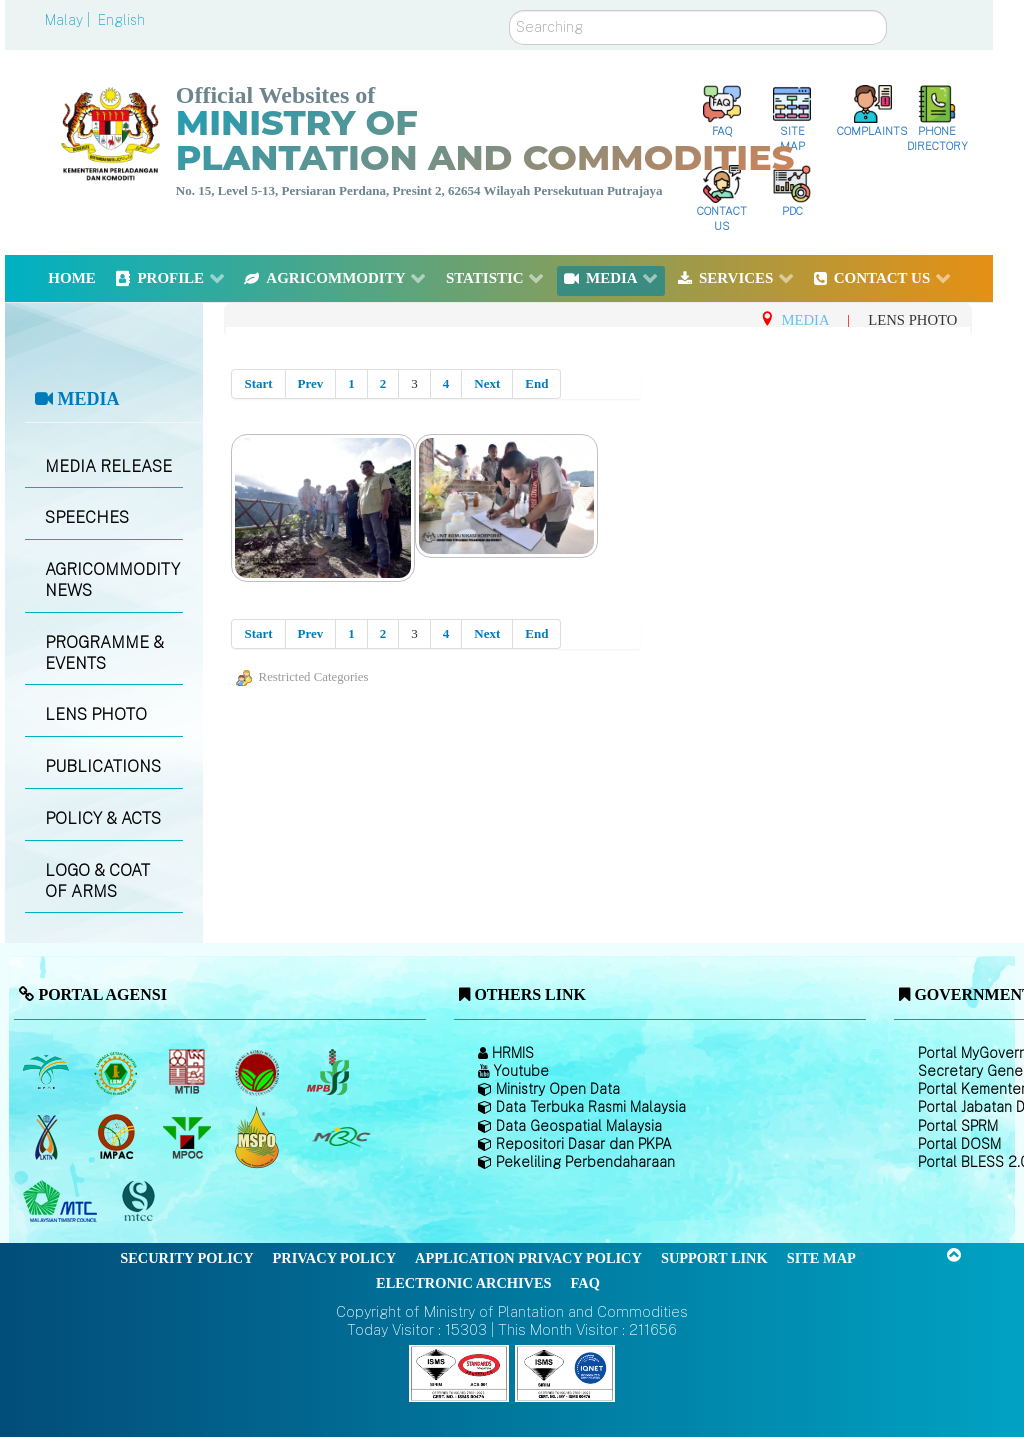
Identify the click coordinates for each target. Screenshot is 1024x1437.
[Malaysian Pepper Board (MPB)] (329, 1072)
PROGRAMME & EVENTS (104, 653)
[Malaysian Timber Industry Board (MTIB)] (188, 1072)
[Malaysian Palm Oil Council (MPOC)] (188, 1137)
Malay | (69, 20)
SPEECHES (87, 517)
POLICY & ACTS (103, 818)
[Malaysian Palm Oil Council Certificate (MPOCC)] (259, 1136)
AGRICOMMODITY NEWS (112, 580)
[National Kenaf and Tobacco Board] (47, 1137)
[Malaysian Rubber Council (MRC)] (340, 1137)
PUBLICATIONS (103, 766)
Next (487, 383)
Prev (311, 383)
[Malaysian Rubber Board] (118, 1072)
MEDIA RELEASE (108, 466)
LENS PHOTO (96, 714)
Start (258, 383)
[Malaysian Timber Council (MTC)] (62, 1202)
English (121, 20)
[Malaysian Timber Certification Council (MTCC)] (141, 1201)
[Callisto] (459, 1372)
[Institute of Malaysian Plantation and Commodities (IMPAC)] (118, 1137)
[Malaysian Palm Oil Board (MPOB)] (47, 1072)
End (536, 383)
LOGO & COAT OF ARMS (97, 881)
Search (509, 10)
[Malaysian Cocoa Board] (259, 1072)
